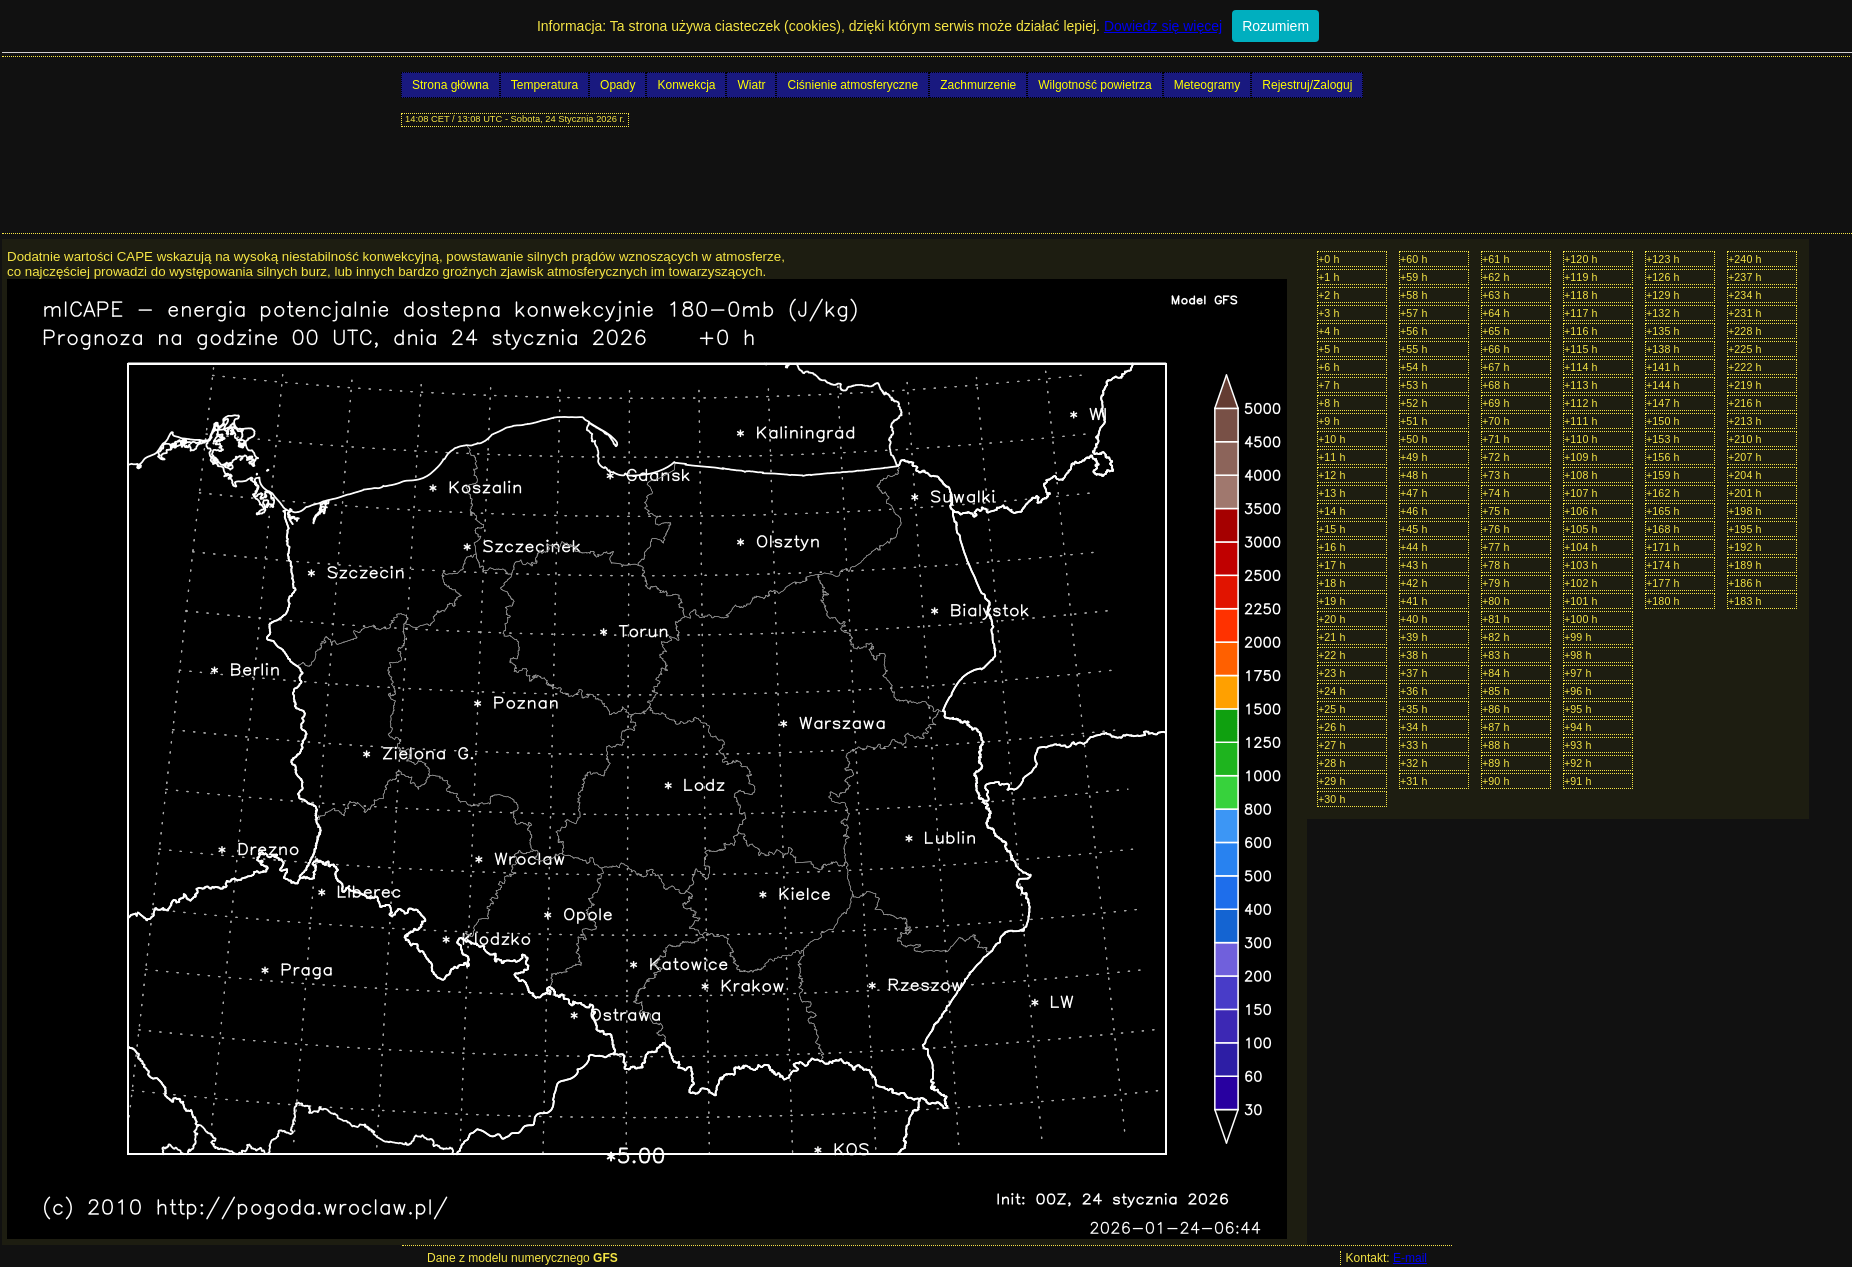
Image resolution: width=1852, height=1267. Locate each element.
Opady (617, 85)
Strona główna (450, 85)
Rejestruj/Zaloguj (1307, 85)
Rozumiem (1275, 26)
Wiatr (751, 85)
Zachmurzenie (978, 85)
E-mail (1410, 1258)
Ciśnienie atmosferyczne (852, 85)
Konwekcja (686, 85)
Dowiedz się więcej (1163, 26)
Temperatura (544, 85)
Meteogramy (1207, 85)
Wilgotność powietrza (1094, 85)
